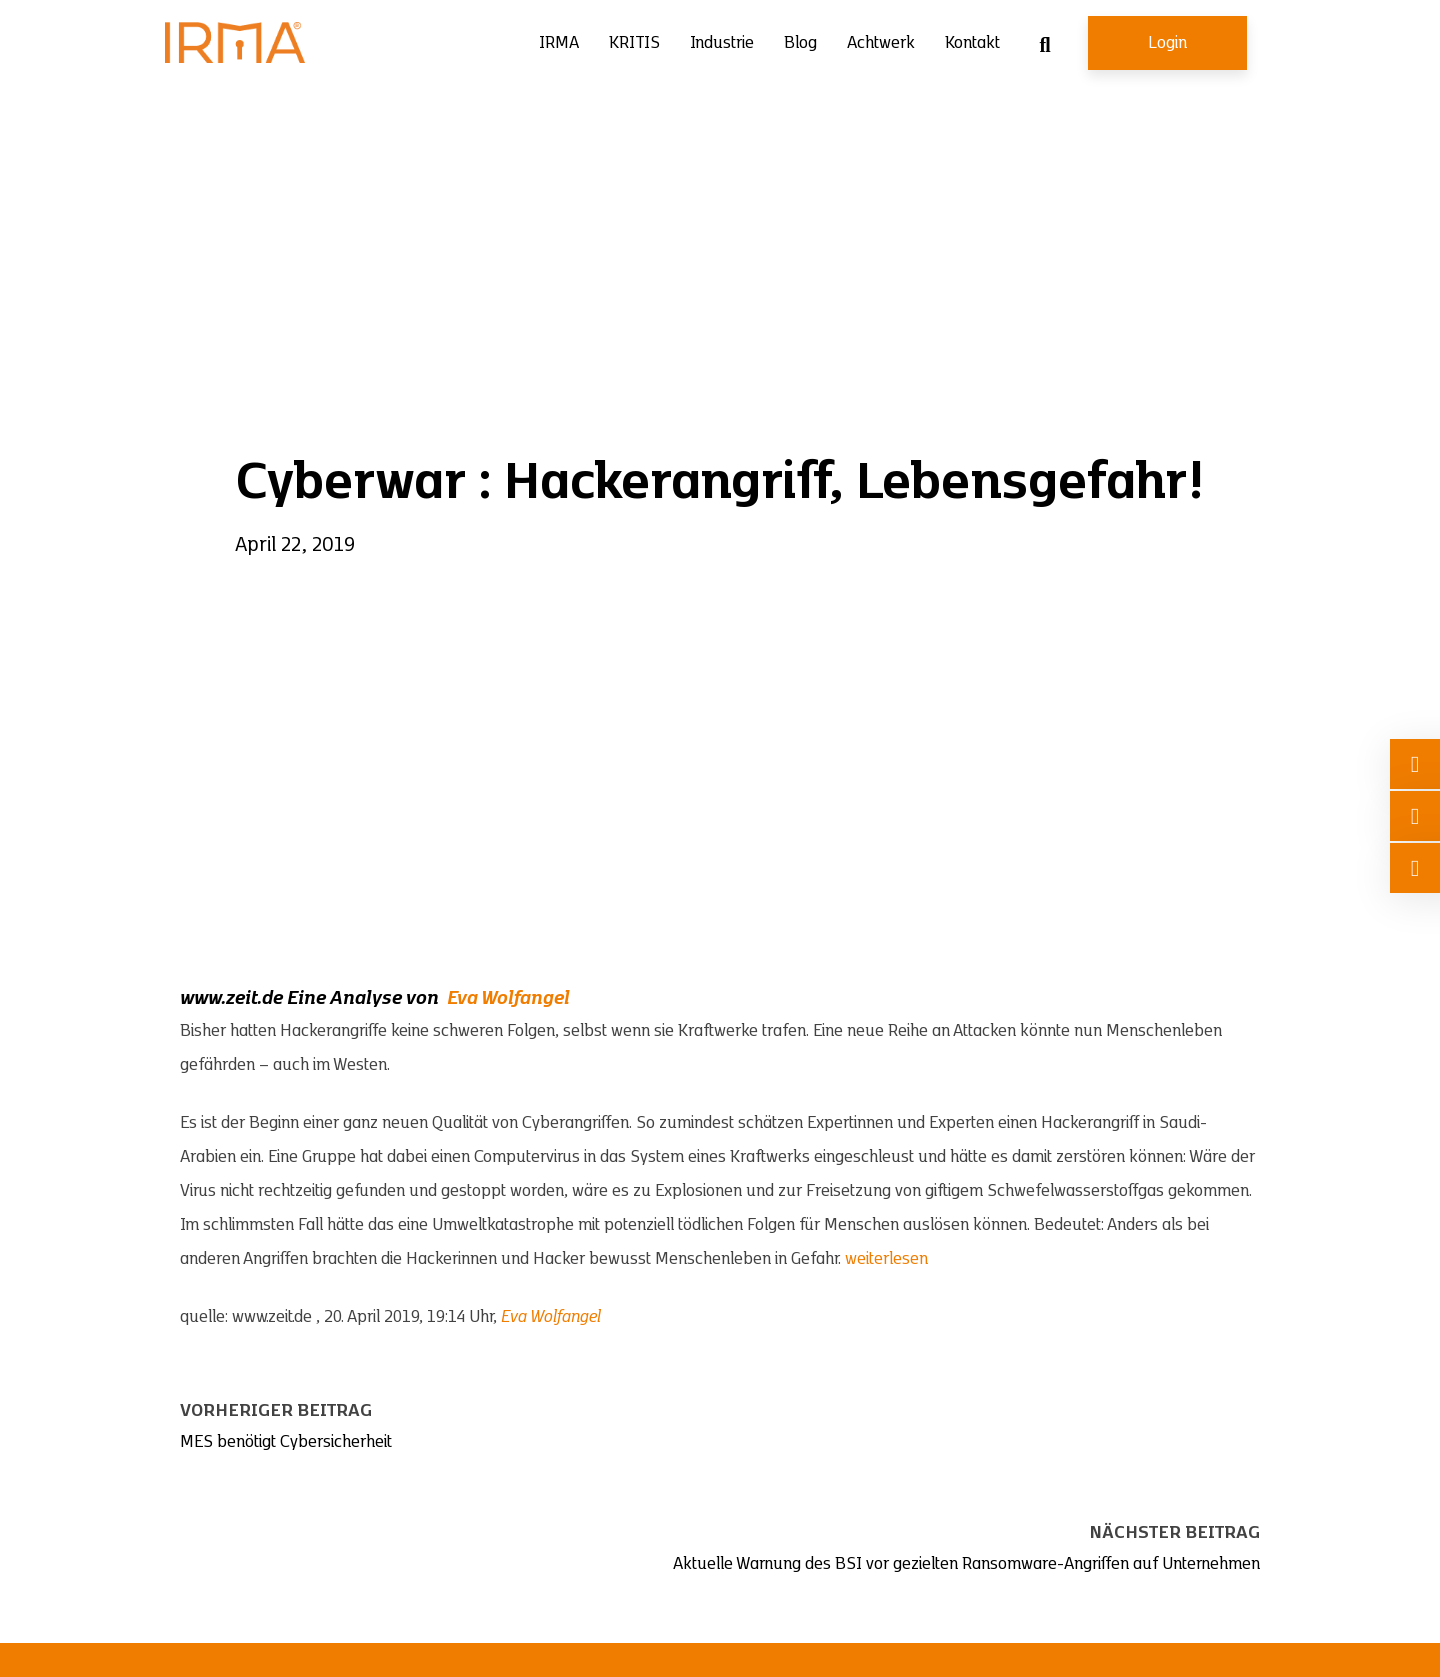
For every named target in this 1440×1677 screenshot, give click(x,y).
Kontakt (972, 43)
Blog (800, 43)
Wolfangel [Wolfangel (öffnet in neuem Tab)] (525, 998)
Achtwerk (881, 43)
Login (1167, 43)
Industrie (722, 43)
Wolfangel (565, 1317)
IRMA (559, 43)
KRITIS (634, 43)
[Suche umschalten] (1045, 45)
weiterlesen (886, 1259)
